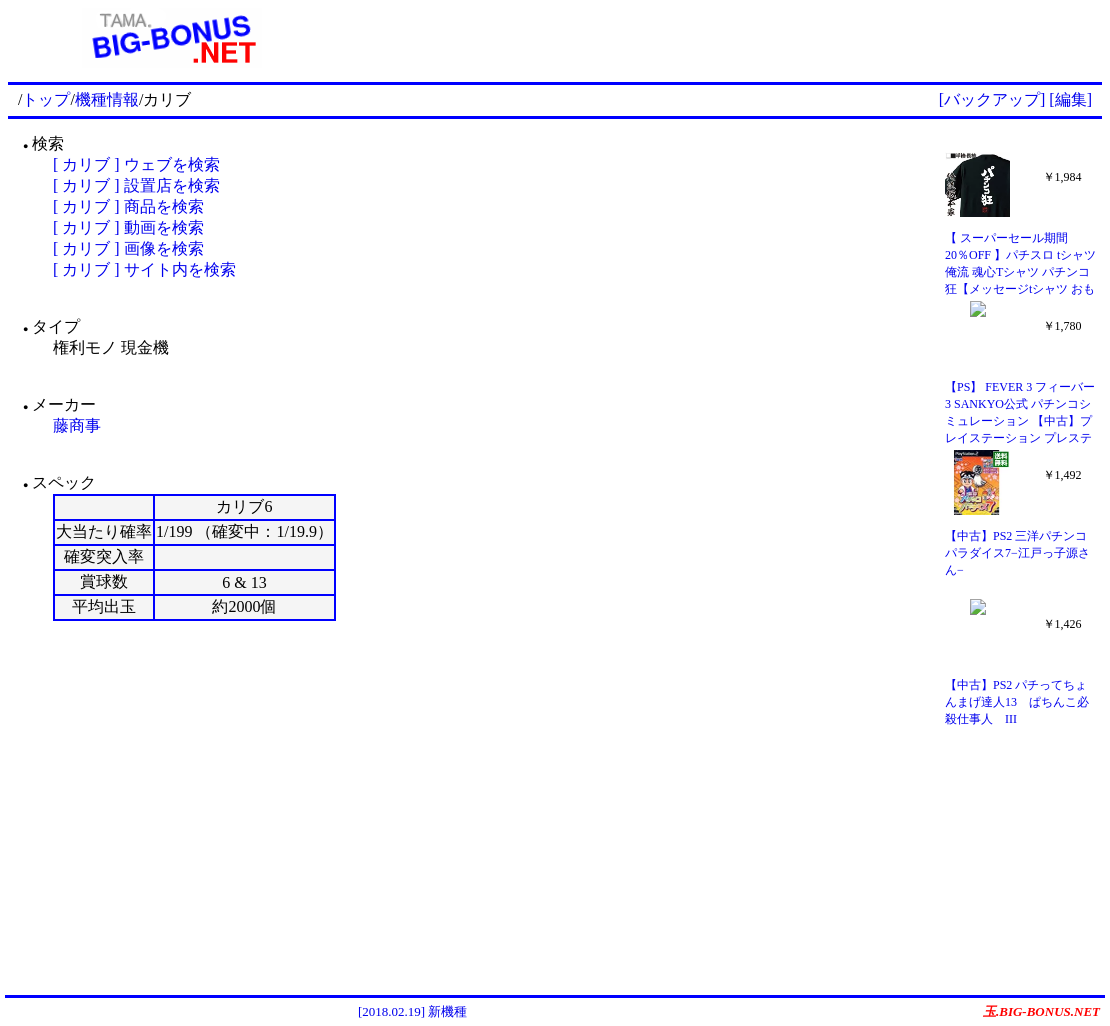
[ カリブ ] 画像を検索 (128, 248)
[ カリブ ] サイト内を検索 (144, 269)
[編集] (1070, 99)
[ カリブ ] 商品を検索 (128, 206)
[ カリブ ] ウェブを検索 (136, 164)
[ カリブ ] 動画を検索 (128, 227)
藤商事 (77, 425)
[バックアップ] (992, 99)
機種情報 (107, 99)
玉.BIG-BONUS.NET (1041, 1011)
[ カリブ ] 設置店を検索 (136, 185)
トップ (46, 99)
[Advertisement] (719, 38)
